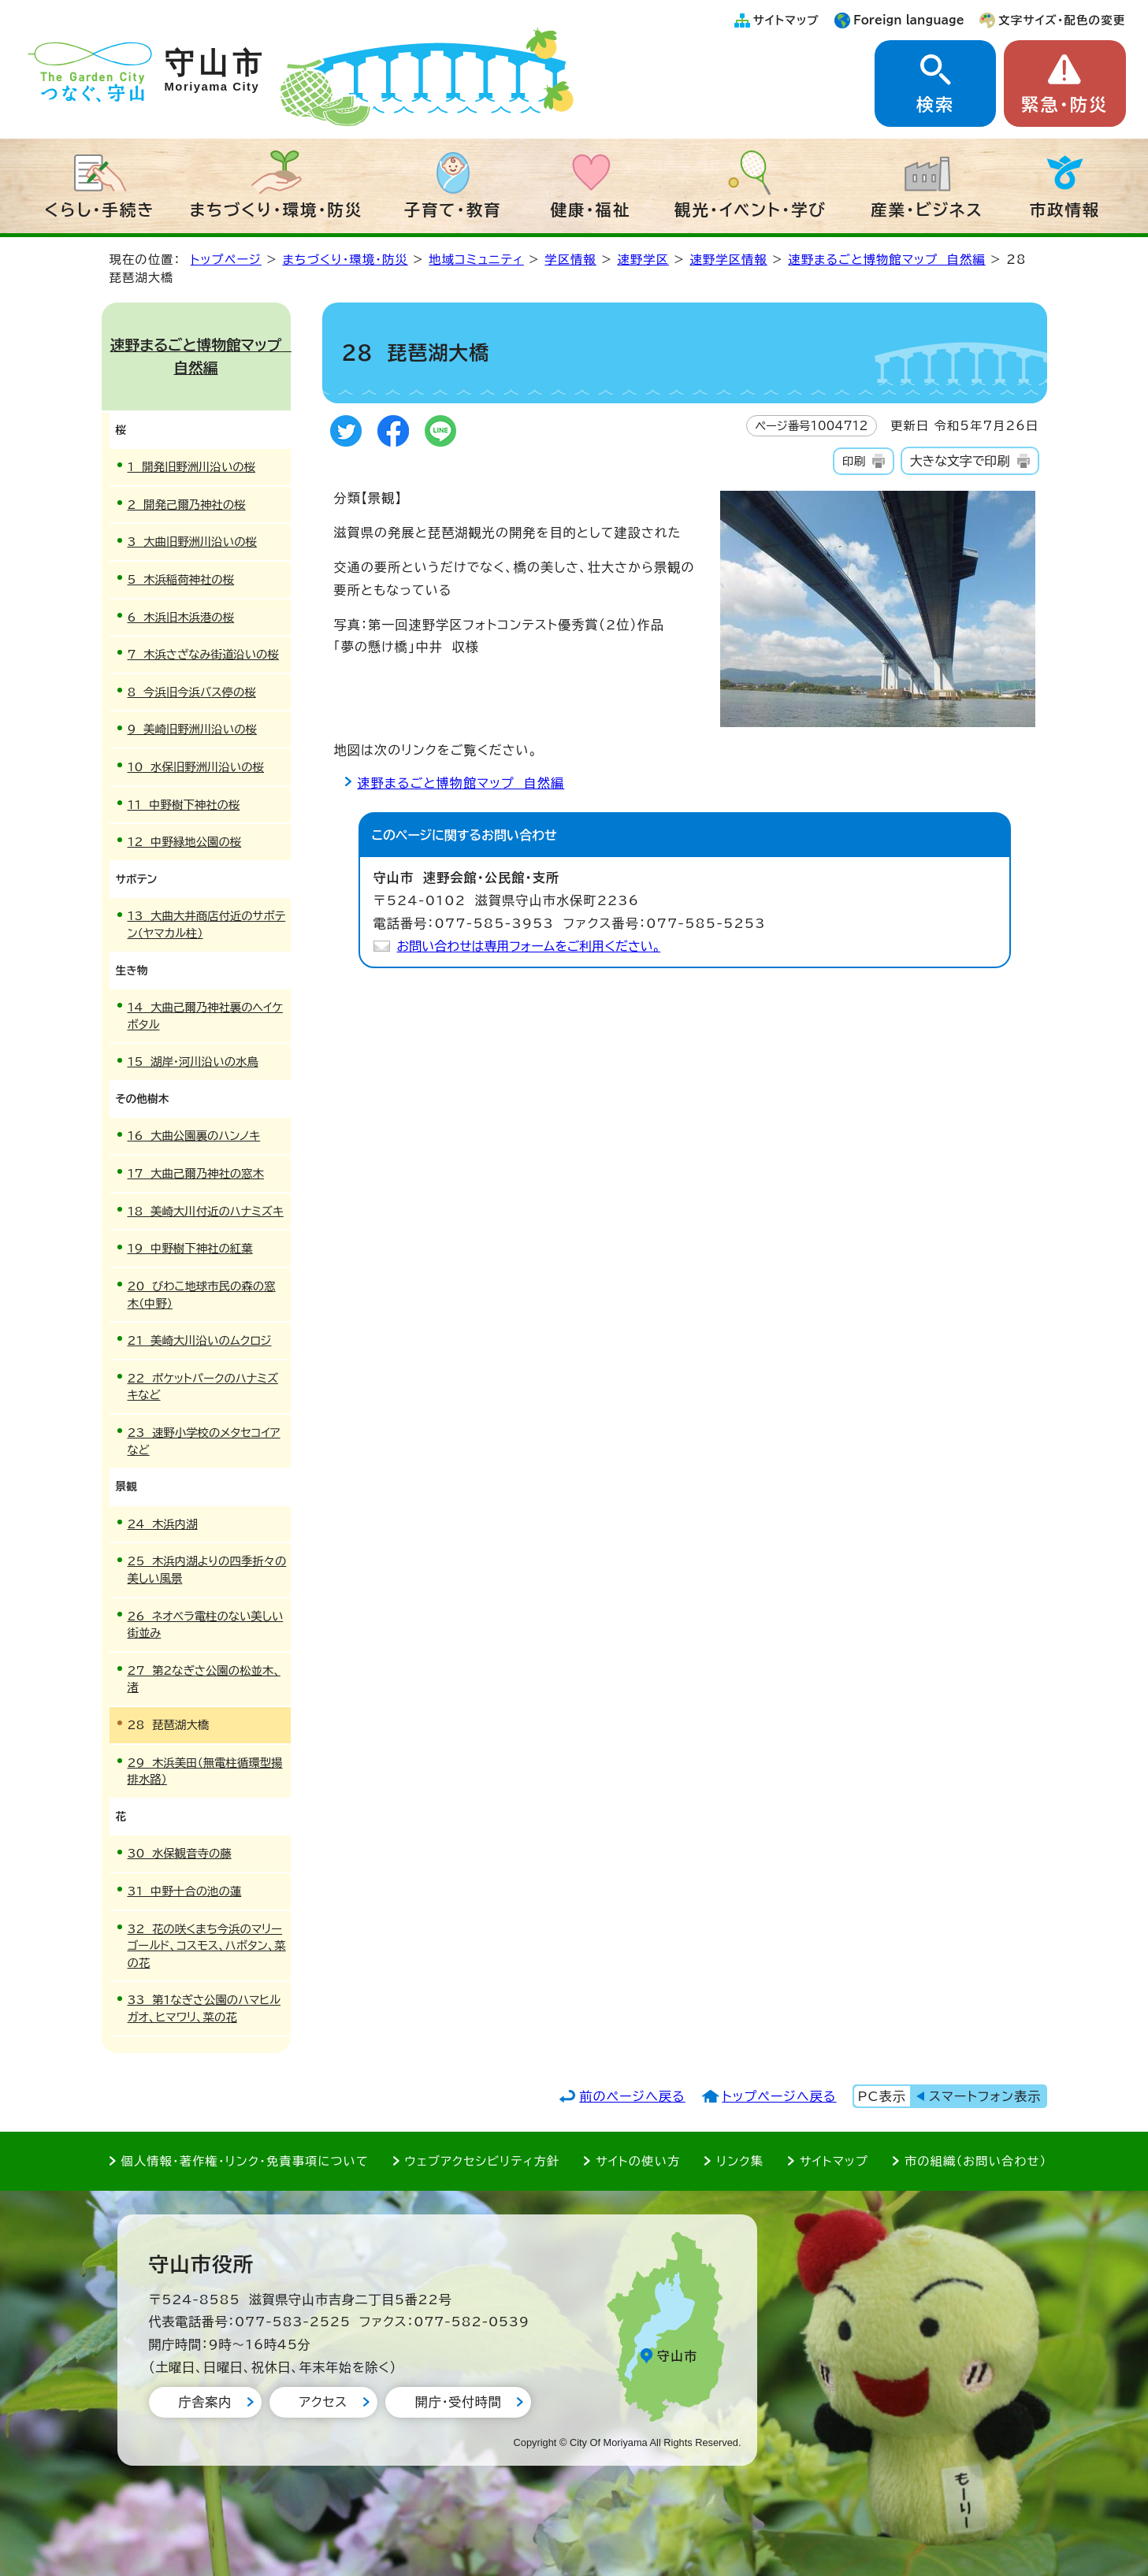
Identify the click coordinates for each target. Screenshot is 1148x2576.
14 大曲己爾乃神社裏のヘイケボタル (205, 1015)
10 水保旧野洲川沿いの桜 (196, 767)
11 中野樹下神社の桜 (184, 805)
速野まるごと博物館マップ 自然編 (886, 259)
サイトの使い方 (638, 2161)
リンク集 (739, 2161)
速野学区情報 (728, 259)
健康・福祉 (591, 209)
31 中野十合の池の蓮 (185, 1891)
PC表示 (882, 2096)
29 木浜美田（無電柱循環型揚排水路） (205, 1771)
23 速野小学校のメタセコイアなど (204, 1441)
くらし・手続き (100, 209)
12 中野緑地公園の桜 (185, 842)
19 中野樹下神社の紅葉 (190, 1248)
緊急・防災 (1064, 104)
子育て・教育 (453, 209)
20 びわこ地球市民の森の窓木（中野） (202, 1294)
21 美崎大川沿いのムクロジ (200, 1340)
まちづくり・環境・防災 (276, 209)
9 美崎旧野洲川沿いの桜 (192, 729)
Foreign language (908, 20)
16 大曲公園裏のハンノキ (194, 1135)
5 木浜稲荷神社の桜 (181, 579)
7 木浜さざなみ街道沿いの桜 (203, 654)
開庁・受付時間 (458, 2402)
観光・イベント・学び (750, 209)
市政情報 (1065, 209)
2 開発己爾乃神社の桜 (187, 504)
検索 (935, 104)
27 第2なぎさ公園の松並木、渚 (204, 1679)
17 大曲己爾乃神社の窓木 (196, 1173)
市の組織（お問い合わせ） (976, 2161)
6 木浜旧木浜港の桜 (181, 617)
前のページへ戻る (632, 2096)
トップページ (226, 259)
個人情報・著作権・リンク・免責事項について (245, 2161)
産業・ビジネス (927, 209)
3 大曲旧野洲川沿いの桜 (192, 541)
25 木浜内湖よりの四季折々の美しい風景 (207, 1569)
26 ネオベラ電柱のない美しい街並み (206, 1624)
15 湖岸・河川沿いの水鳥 (193, 1061)
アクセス (323, 2402)
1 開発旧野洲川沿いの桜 (192, 467)
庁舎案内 (205, 2402)
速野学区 (643, 259)
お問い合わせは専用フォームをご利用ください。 (529, 946)
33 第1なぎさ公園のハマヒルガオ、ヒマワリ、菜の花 (204, 2008)
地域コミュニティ (476, 259)
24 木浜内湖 (163, 1524)
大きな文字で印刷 (960, 461)
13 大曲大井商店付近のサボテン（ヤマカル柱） (207, 924)
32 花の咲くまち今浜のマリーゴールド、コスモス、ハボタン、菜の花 (207, 1946)
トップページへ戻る (779, 2096)
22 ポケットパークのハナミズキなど (203, 1386)
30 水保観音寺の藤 (180, 1853)
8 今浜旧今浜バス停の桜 (192, 692)
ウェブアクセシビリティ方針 (482, 2161)
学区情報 (570, 259)
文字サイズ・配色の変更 (1061, 20)
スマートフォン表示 (985, 2096)
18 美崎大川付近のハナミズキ (206, 1211)
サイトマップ (786, 20)
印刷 (853, 461)
